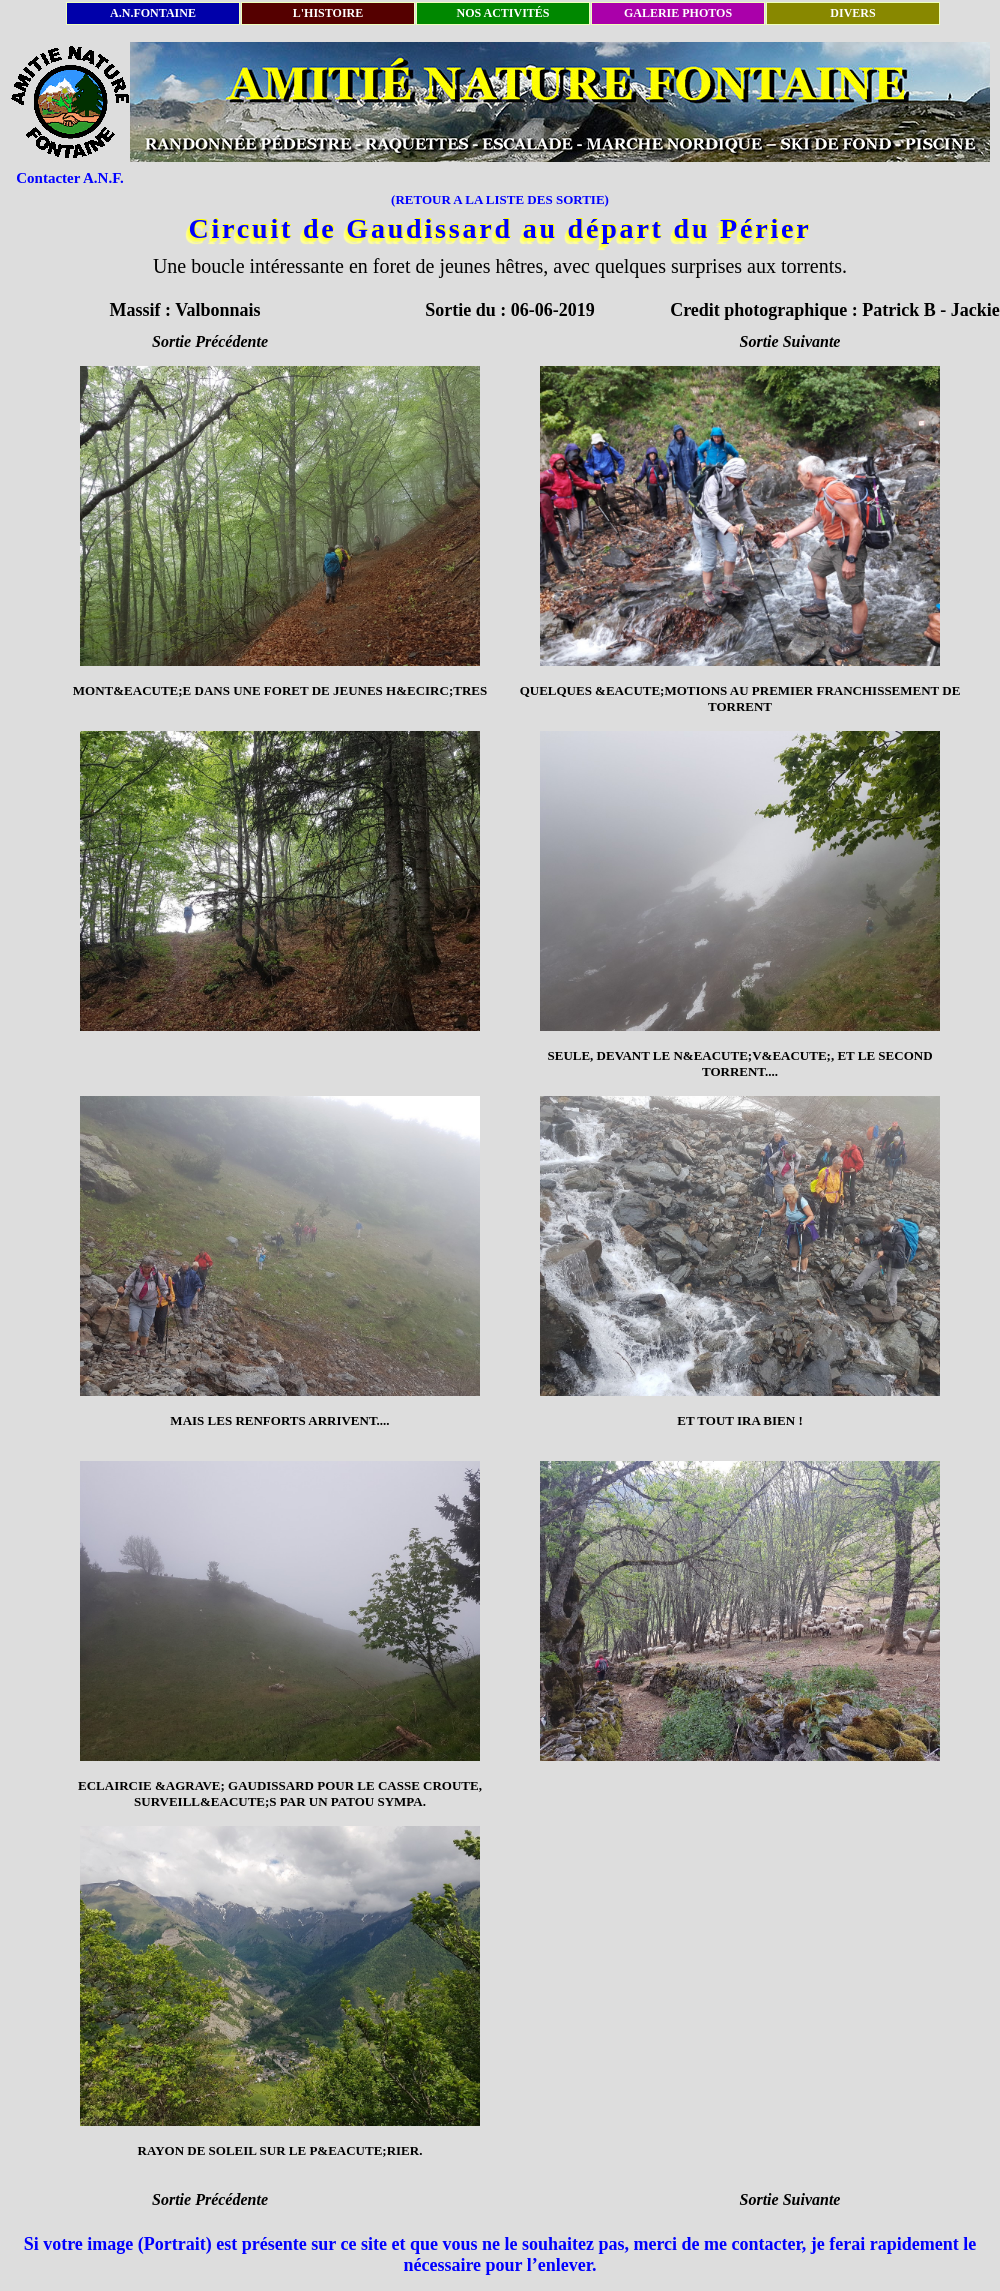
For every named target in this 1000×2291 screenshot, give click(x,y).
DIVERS (852, 13)
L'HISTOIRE (328, 13)
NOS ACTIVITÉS (502, 13)
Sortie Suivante (790, 341)
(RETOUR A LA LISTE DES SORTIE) (500, 199)
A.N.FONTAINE (153, 13)
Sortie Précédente (210, 341)
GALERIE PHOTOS (678, 13)
